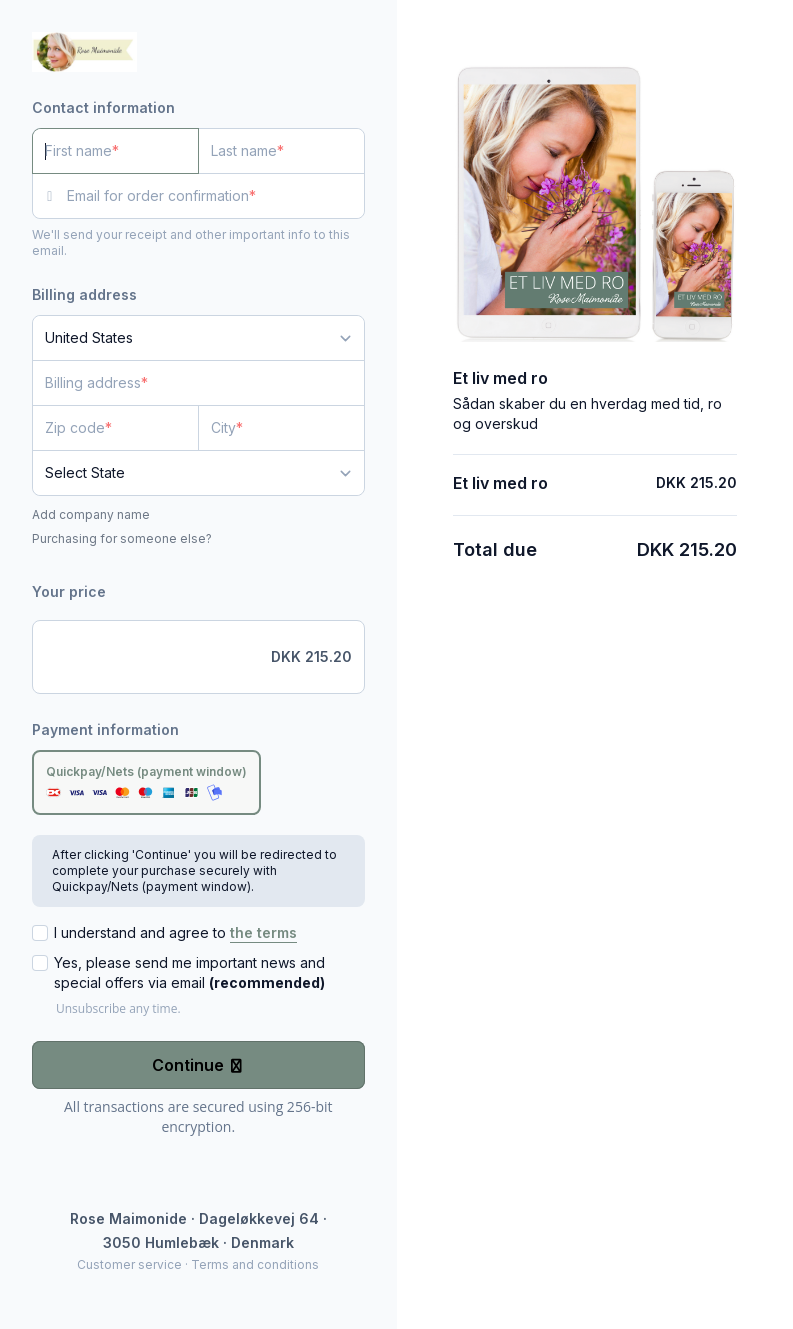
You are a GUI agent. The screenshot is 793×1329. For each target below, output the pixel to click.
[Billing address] (186, 383)
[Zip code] (115, 428)
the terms (263, 932)
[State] (198, 473)
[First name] (115, 151)
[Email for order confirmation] (215, 196)
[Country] (198, 338)
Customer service (129, 1264)
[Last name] (281, 151)
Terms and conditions (255, 1264)
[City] (281, 428)
